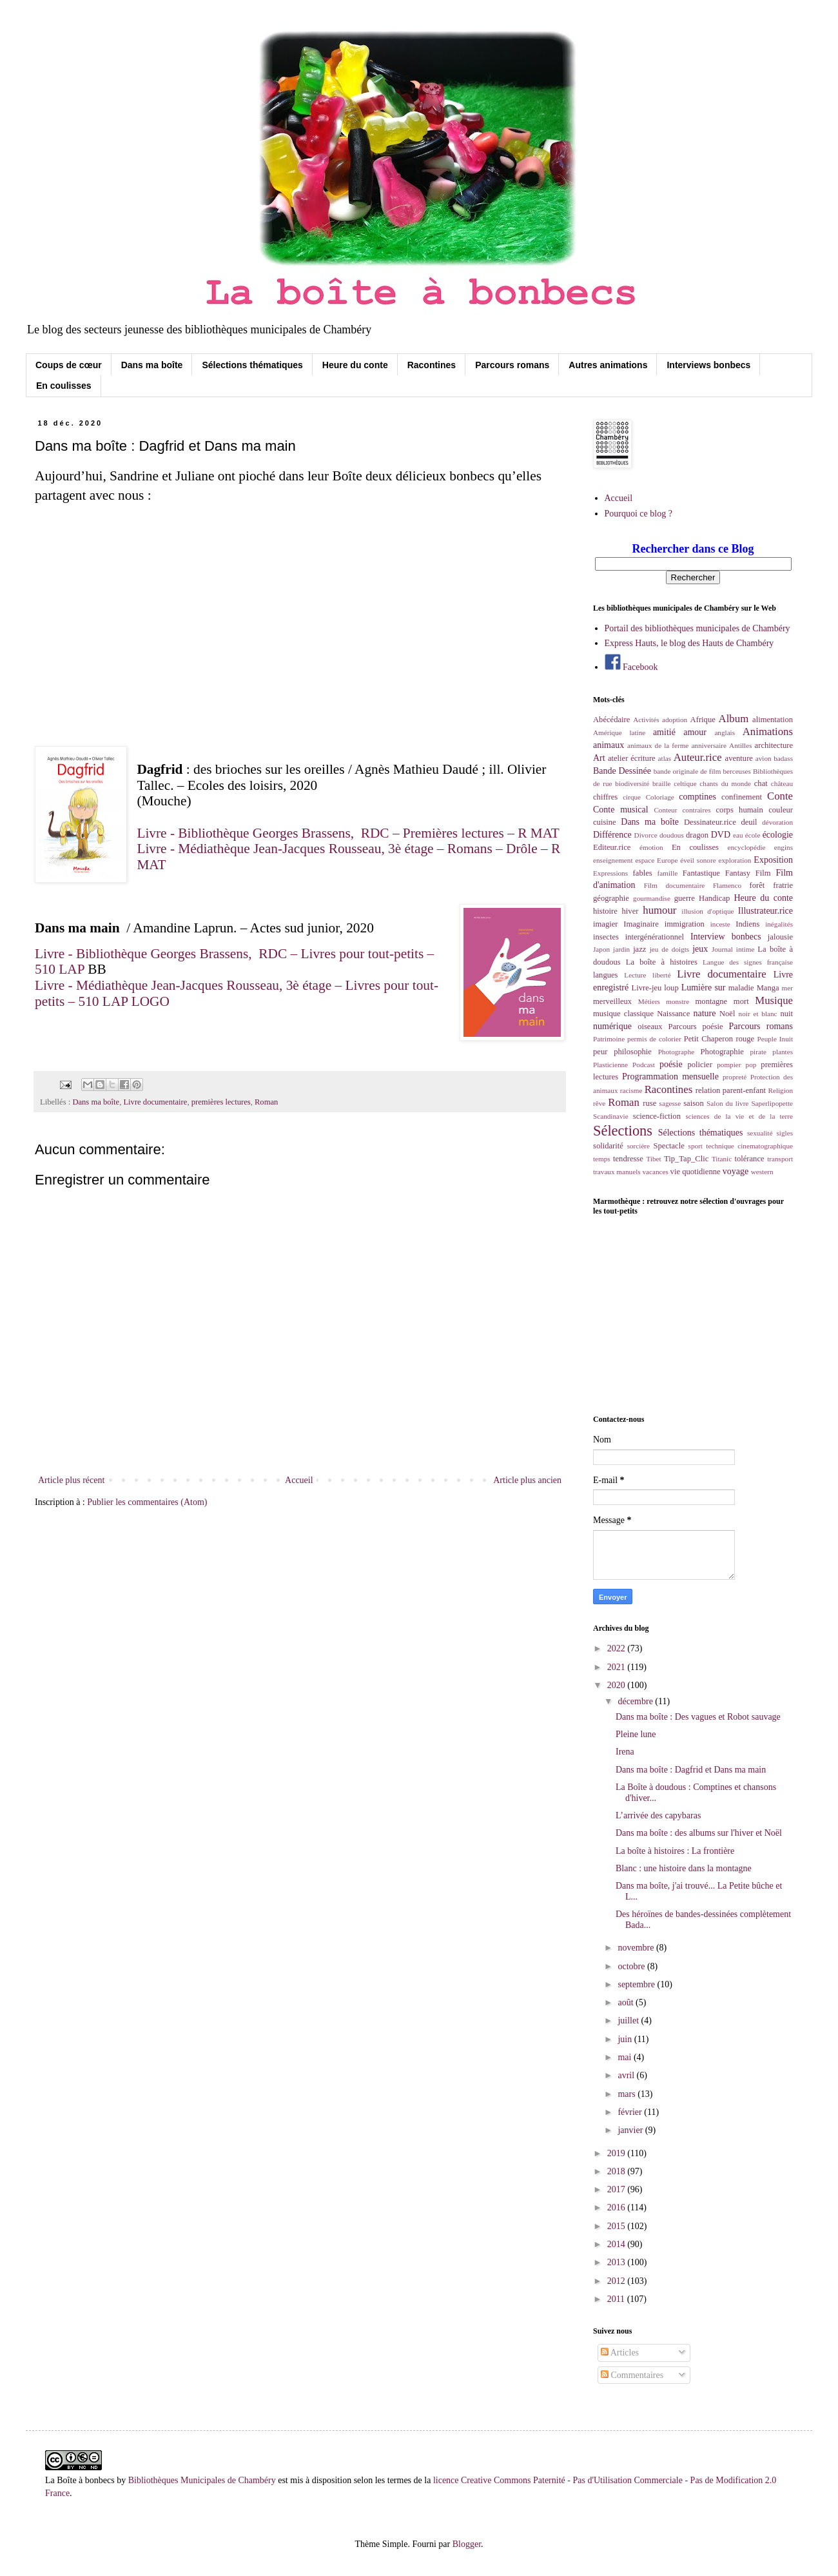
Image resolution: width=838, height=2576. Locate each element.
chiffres (605, 796)
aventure (739, 758)
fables (642, 873)
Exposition (773, 860)
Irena (625, 1751)
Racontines (431, 365)
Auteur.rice (698, 757)
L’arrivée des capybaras (658, 1815)
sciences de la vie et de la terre (739, 1116)
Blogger (467, 2544)
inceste (720, 924)
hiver (630, 911)
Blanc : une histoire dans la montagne (684, 1868)
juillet (629, 2020)
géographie (611, 898)
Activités (646, 719)
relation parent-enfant (731, 1090)
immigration (685, 924)
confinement (741, 796)
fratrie (783, 885)
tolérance (749, 1158)
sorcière (638, 1146)
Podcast (643, 1064)
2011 (617, 2299)
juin (626, 2039)
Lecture (635, 975)
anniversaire (708, 745)
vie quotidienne (695, 1171)
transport (780, 1159)
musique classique (623, 1013)
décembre (636, 1701)
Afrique (703, 719)
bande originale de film (687, 771)
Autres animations (608, 365)
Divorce (646, 835)
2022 (617, 1648)
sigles (785, 1133)
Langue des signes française (748, 962)
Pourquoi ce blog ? (638, 513)
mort (741, 1001)
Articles (620, 2352)
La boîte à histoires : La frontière (675, 1851)
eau (738, 835)
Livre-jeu (647, 987)
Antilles (740, 745)
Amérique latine (619, 732)
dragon (697, 835)
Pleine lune (636, 1734)
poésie (671, 1064)
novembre (637, 1947)
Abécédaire (611, 719)
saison (693, 1103)
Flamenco (727, 885)
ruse (649, 1103)
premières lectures (221, 1101)
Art (599, 758)
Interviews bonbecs (708, 365)
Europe (667, 860)
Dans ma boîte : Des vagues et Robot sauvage (698, 1717)
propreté (734, 1077)
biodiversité (632, 783)
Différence (612, 835)
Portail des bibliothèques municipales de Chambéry (697, 628)
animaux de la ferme (657, 745)
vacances (655, 1171)
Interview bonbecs (725, 936)
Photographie (722, 1051)
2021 (617, 1667)
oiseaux (650, 1026)
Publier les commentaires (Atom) (147, 1502)
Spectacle (669, 1145)
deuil (749, 822)
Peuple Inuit (775, 1039)
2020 (617, 1685)
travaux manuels (617, 1171)
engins (783, 847)
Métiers (649, 1001)
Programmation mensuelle (670, 1076)
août (627, 2002)
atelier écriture (632, 758)
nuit (786, 1013)
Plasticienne (610, 1064)
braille (661, 783)
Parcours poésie (695, 1026)
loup (671, 987)
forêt (757, 885)
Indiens (747, 924)
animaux (608, 745)
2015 (617, 2226)
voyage (735, 1171)
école (753, 835)
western (762, 1171)
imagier (605, 924)
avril (627, 2075)
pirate (758, 1052)
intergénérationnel (654, 936)
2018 (617, 2171)
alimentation (772, 719)
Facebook (631, 667)
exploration (735, 860)
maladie (741, 987)
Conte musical (620, 809)
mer (787, 988)
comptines (697, 796)
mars (628, 2094)
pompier (729, 1064)
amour (694, 732)
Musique (774, 1000)
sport (695, 1146)
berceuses (736, 771)
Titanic (722, 1159)
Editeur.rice (611, 847)
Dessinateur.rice (710, 822)
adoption (674, 719)
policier (699, 1064)
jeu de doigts (669, 949)
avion (763, 758)
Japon (601, 949)
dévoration (777, 822)
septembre (637, 1984)
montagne (712, 1001)
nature (704, 1013)
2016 (617, 2207)
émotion (651, 847)
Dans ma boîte (152, 365)
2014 (617, 2244)
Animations (768, 731)
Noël (727, 1013)
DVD (720, 835)
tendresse (628, 1158)
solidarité (608, 1145)
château (782, 783)
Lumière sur (703, 987)
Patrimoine (609, 1039)
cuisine (604, 822)
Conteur (665, 810)
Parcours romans (512, 365)
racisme (631, 1090)
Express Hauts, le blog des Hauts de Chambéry (689, 643)
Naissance (673, 1013)
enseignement (613, 860)
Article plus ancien (527, 1480)
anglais (724, 732)
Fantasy (737, 873)
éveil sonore (698, 860)
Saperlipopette (772, 1103)
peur (600, 1051)
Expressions (610, 873)
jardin (621, 949)
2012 (617, 2281)
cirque (632, 797)
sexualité (760, 1133)
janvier (631, 2130)
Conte (780, 796)
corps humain (739, 809)
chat (761, 783)
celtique (685, 783)
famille (668, 873)
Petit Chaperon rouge (719, 1038)
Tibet (653, 1159)
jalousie (780, 936)
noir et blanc (758, 1014)
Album (734, 719)
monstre (677, 1001)
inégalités (779, 924)
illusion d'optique (707, 911)
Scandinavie (610, 1116)
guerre (684, 898)
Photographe (676, 1052)
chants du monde (725, 783)
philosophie (633, 1051)
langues (605, 974)
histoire (605, 911)
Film (763, 873)
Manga (768, 987)
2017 (617, 2189)
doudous (671, 835)
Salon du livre (727, 1103)
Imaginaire (641, 924)
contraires (696, 810)
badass (783, 758)
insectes (606, 936)
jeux (700, 949)
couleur (780, 809)
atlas (665, 758)
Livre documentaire (155, 1101)
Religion (780, 1090)
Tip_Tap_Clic (686, 1158)
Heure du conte (355, 365)
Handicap (714, 898)
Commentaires (632, 2375)
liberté (661, 975)
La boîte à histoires (661, 962)
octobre (632, 1966)
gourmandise (651, 898)
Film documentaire (674, 885)
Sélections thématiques (252, 365)
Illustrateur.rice (765, 911)
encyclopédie (747, 847)
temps (601, 1159)
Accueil (299, 1480)
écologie (778, 835)
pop (751, 1064)
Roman (266, 1101)
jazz (639, 949)
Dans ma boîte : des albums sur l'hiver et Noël (699, 1833)
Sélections (622, 1131)
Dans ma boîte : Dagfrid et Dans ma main (691, 1770)
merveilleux (612, 1001)
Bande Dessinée (622, 771)
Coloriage (660, 797)
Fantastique (701, 873)
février (631, 2112)
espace (644, 860)
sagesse (670, 1103)
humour (659, 910)
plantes (782, 1052)
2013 (617, 2262)
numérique (612, 1026)
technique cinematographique (749, 1146)
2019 (617, 2153)
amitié (664, 732)
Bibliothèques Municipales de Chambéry (202, 2480)
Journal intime (733, 949)
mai (626, 2057)
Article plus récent (71, 1480)
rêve (599, 1103)
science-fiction (657, 1116)
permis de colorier (654, 1039)
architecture (774, 745)
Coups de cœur (68, 365)
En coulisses (64, 385)
